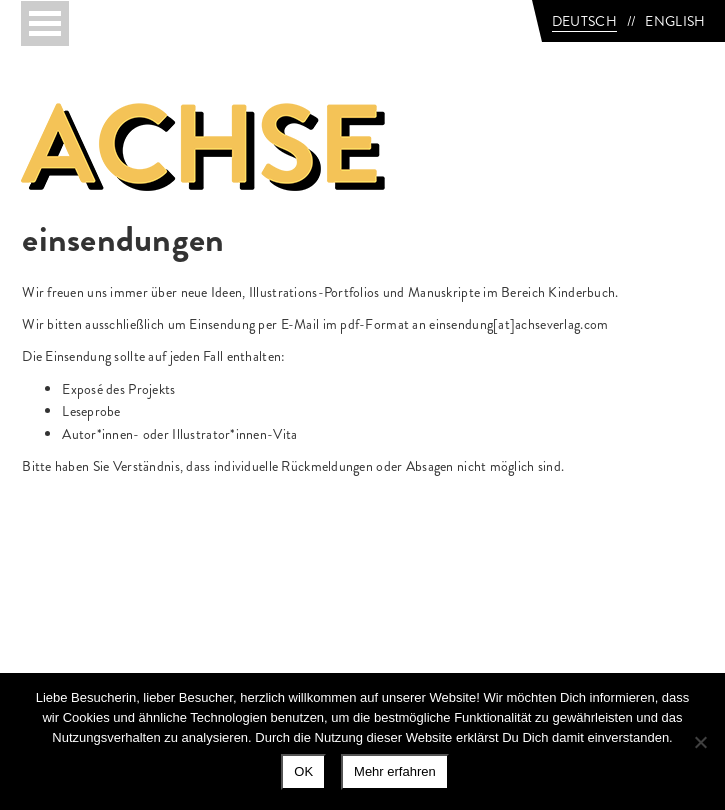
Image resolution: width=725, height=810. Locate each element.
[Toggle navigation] (45, 23)
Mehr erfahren (395, 771)
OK (303, 771)
